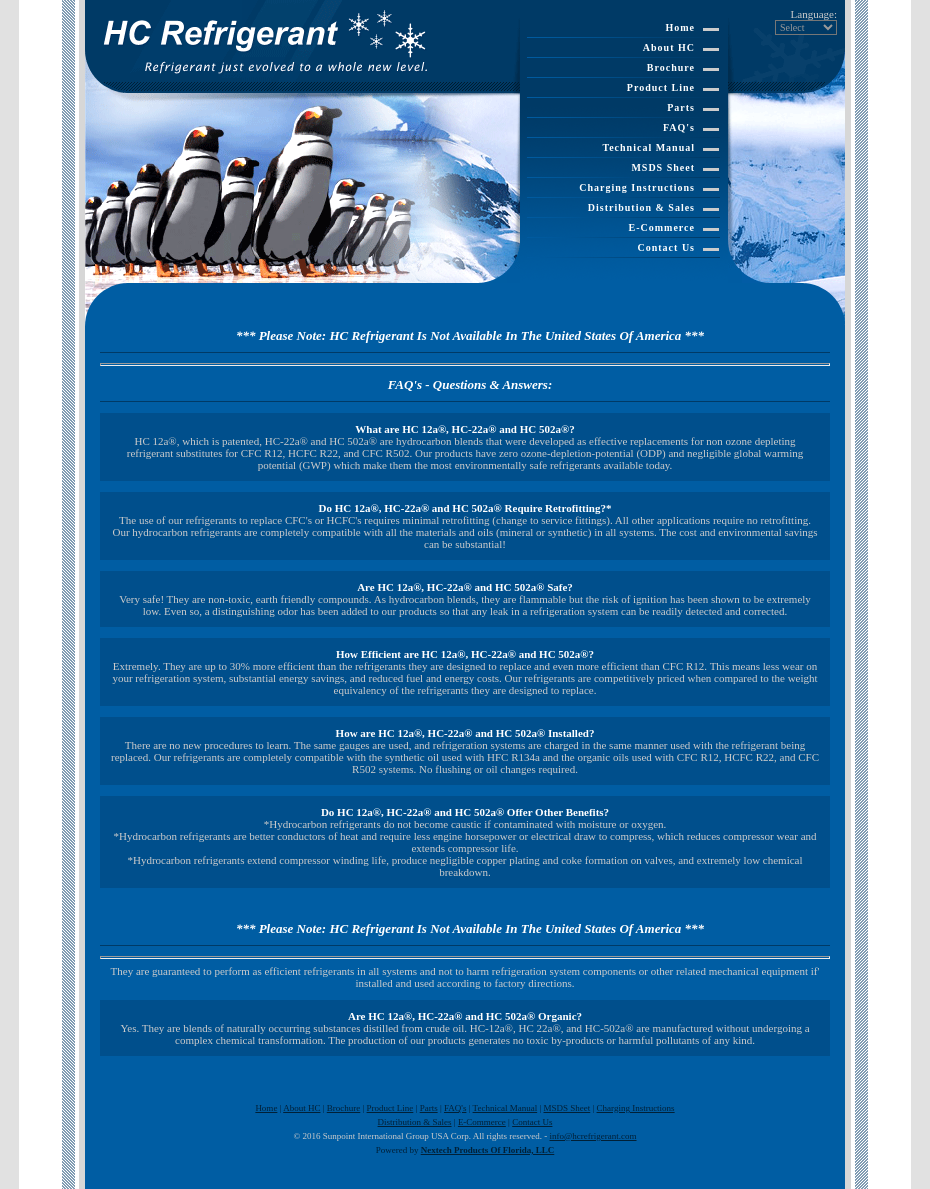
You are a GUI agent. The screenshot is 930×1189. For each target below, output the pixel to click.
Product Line (661, 87)
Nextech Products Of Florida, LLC (488, 1150)
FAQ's (679, 127)
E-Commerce (662, 227)
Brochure (671, 67)
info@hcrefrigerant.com (593, 1136)
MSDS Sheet (663, 167)
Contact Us (667, 247)
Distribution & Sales (641, 207)
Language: (814, 14)
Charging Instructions (637, 187)
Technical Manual (648, 147)
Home (680, 27)
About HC (669, 47)
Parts (681, 107)
